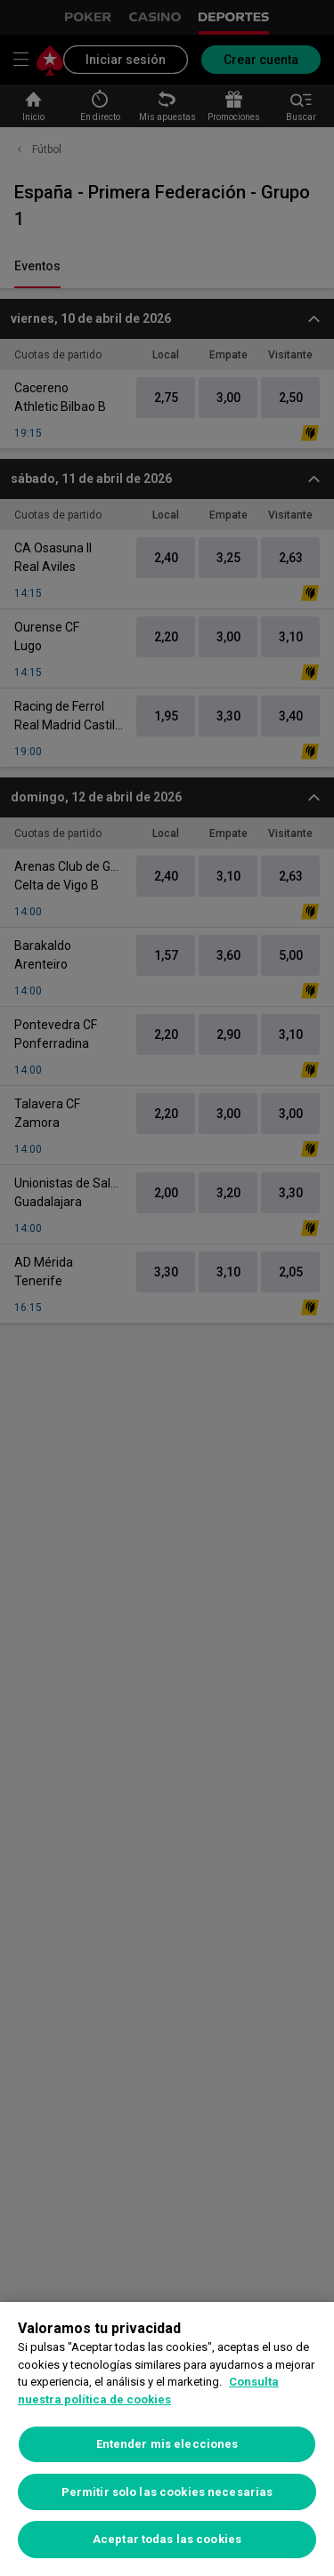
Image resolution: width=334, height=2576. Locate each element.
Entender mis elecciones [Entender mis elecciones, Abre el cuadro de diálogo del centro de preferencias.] (167, 2444)
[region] (167, 2439)
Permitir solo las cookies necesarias (167, 2492)
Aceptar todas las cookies (167, 2539)
